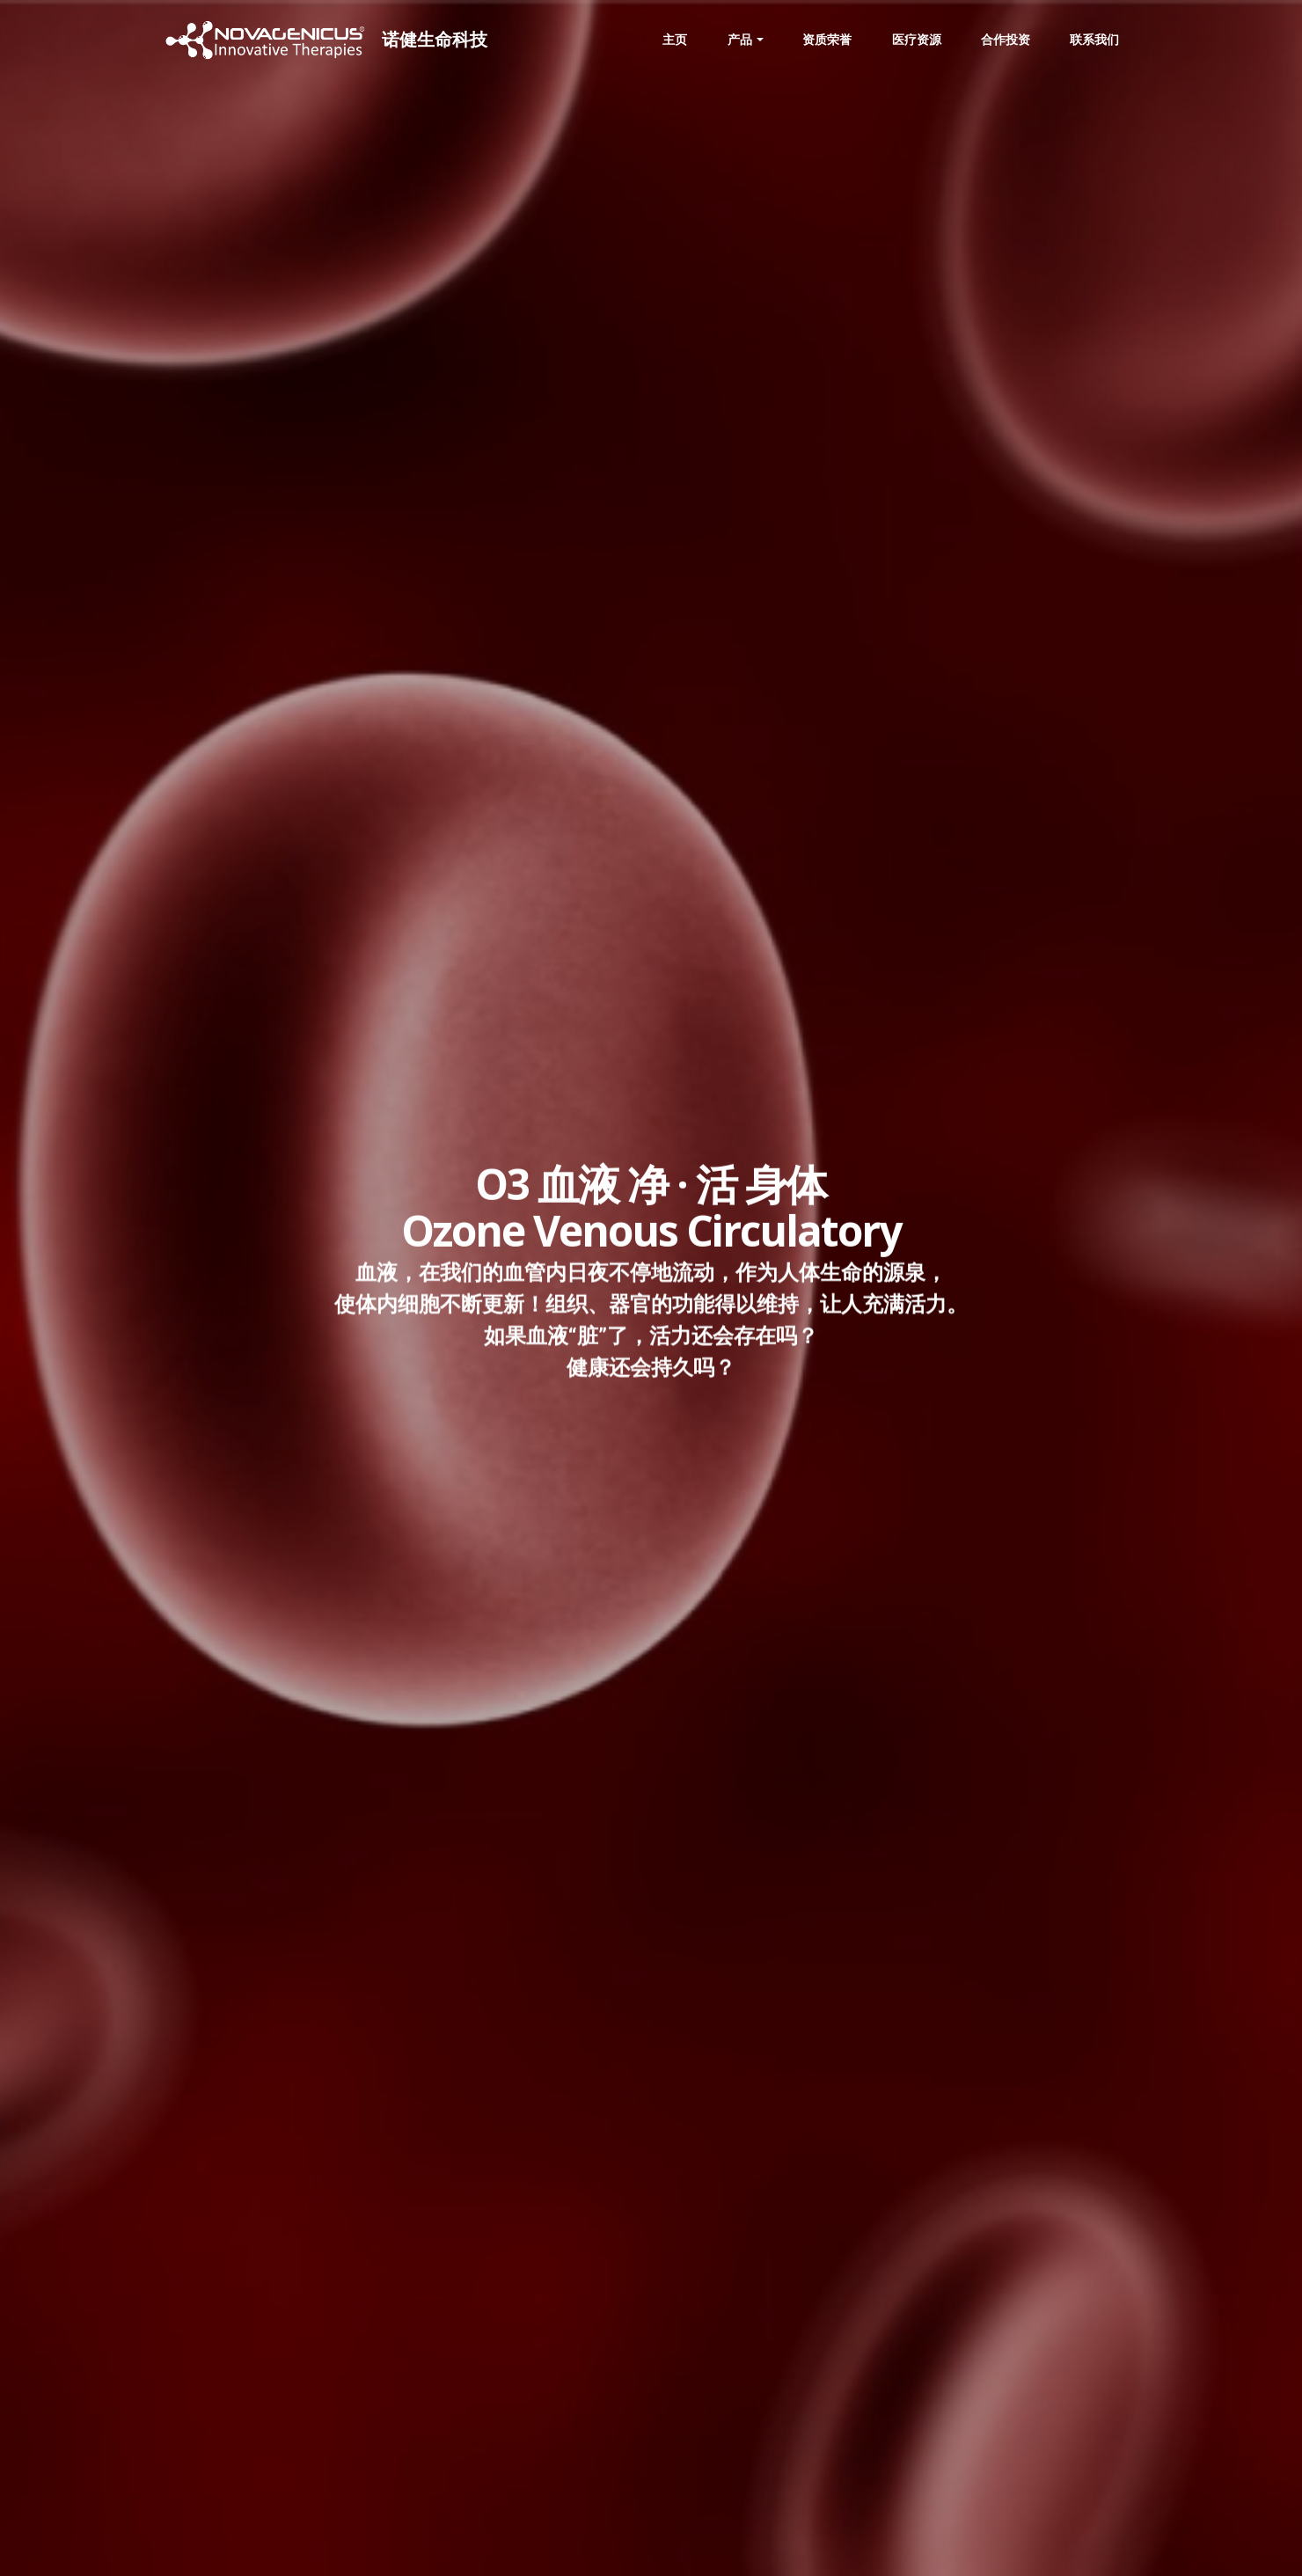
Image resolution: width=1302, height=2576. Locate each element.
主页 (674, 40)
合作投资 (1005, 40)
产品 (740, 40)
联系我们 (1094, 40)
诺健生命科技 (443, 39)
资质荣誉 (827, 40)
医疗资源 (916, 40)
